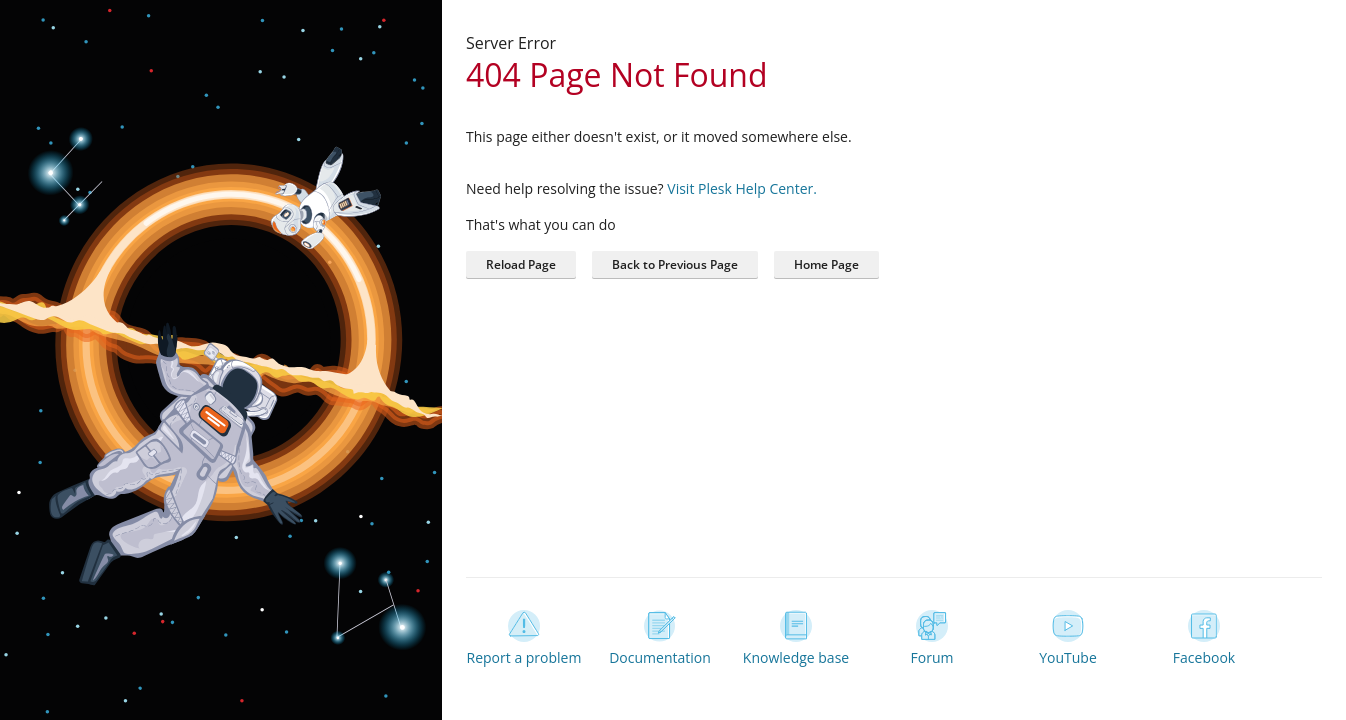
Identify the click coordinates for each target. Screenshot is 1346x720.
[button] (826, 265)
